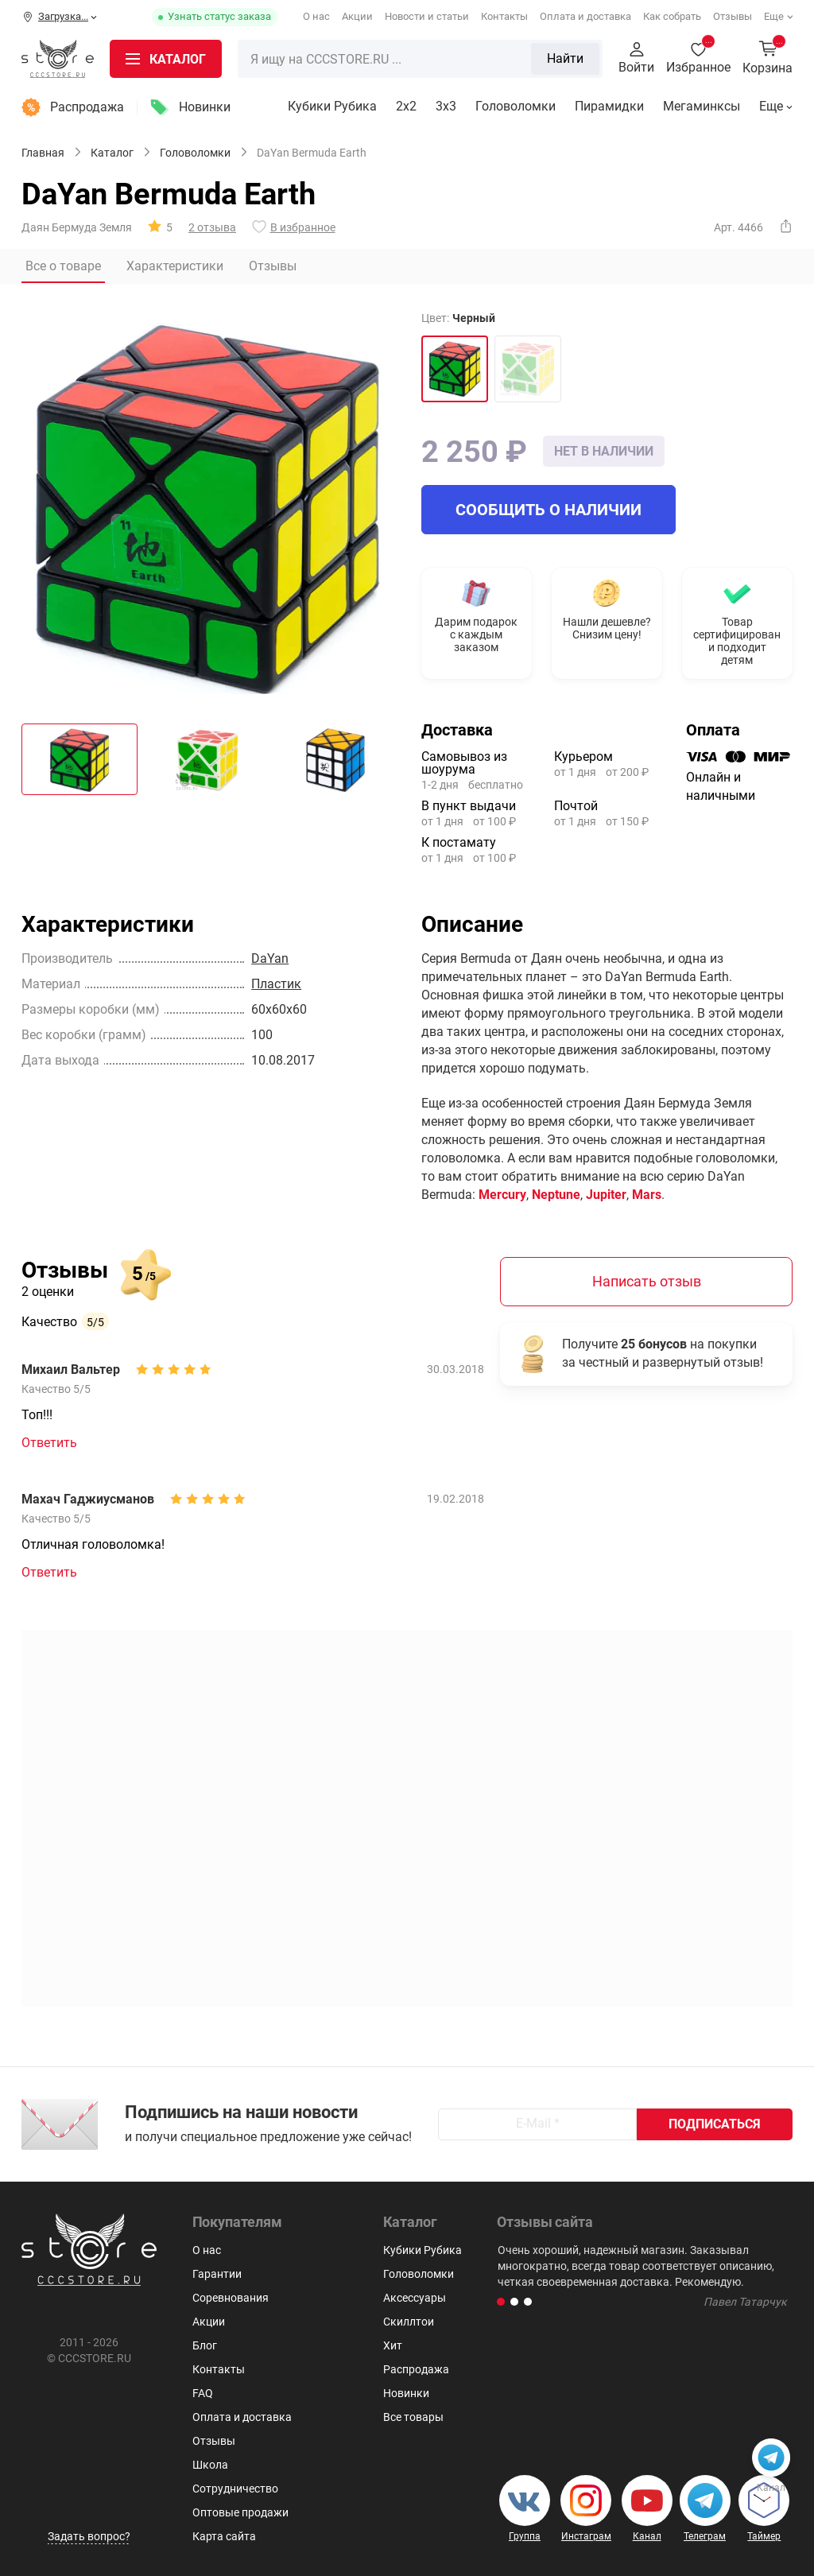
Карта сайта (224, 2536)
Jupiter (606, 1194)
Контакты (504, 16)
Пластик (276, 983)
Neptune (556, 1194)
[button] (501, 2302)
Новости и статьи (427, 16)
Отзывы (732, 16)
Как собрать (672, 16)
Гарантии (217, 2274)
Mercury (502, 1194)
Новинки (205, 106)
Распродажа (87, 106)
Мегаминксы (701, 106)
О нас (316, 16)
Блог (204, 2345)
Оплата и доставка (585, 16)
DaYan (270, 958)
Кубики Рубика (332, 106)
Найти (565, 58)
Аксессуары (414, 2297)
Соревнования (230, 2297)
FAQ (202, 2393)
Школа (210, 2464)
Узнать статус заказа (219, 16)
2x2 (406, 106)
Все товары (413, 2417)
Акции (357, 16)
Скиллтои (408, 2321)
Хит (392, 2345)
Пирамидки (609, 106)
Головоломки (515, 106)
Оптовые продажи (240, 2512)
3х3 (446, 106)
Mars (646, 1194)
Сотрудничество (235, 2488)
